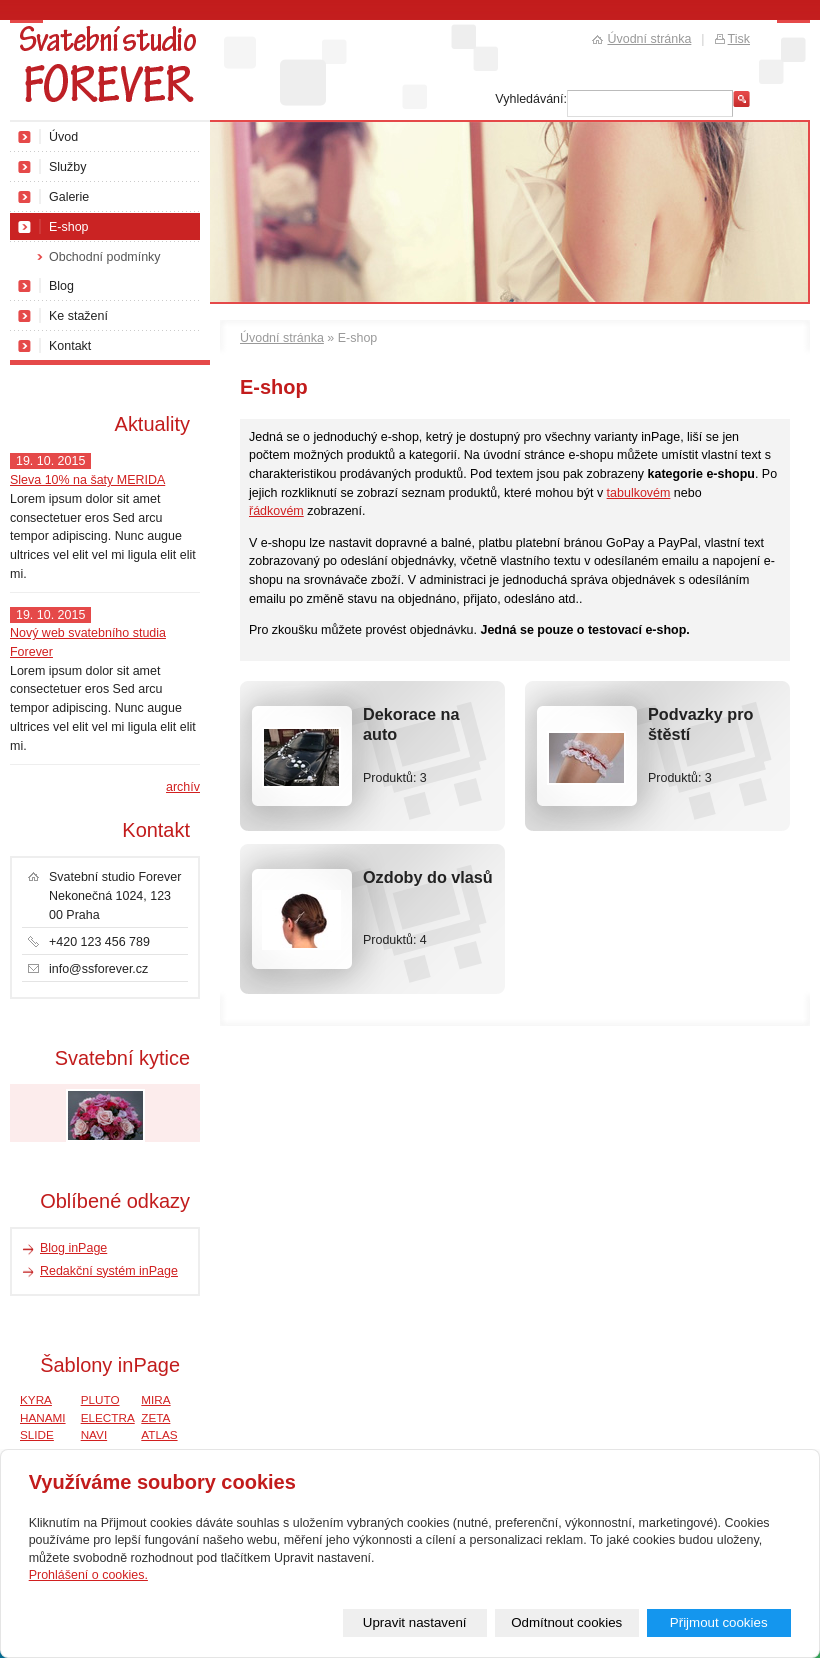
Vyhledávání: (531, 99)
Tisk (739, 39)
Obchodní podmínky (105, 257)
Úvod (63, 137)
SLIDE (37, 1434)
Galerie (69, 197)
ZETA (155, 1417)
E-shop (69, 227)
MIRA (155, 1399)
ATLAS (159, 1434)
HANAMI (43, 1417)
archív (183, 787)
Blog (61, 286)
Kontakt (70, 346)
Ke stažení (78, 316)
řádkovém (276, 511)
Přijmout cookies (719, 1622)
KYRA (36, 1399)
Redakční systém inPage (109, 1271)
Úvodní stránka (282, 338)
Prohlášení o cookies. (88, 1575)
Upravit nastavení (415, 1622)
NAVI (94, 1434)
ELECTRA (108, 1417)
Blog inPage (73, 1248)
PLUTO (100, 1399)
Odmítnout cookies (566, 1622)
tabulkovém (639, 493)
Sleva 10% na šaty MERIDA (87, 480)
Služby (67, 167)
